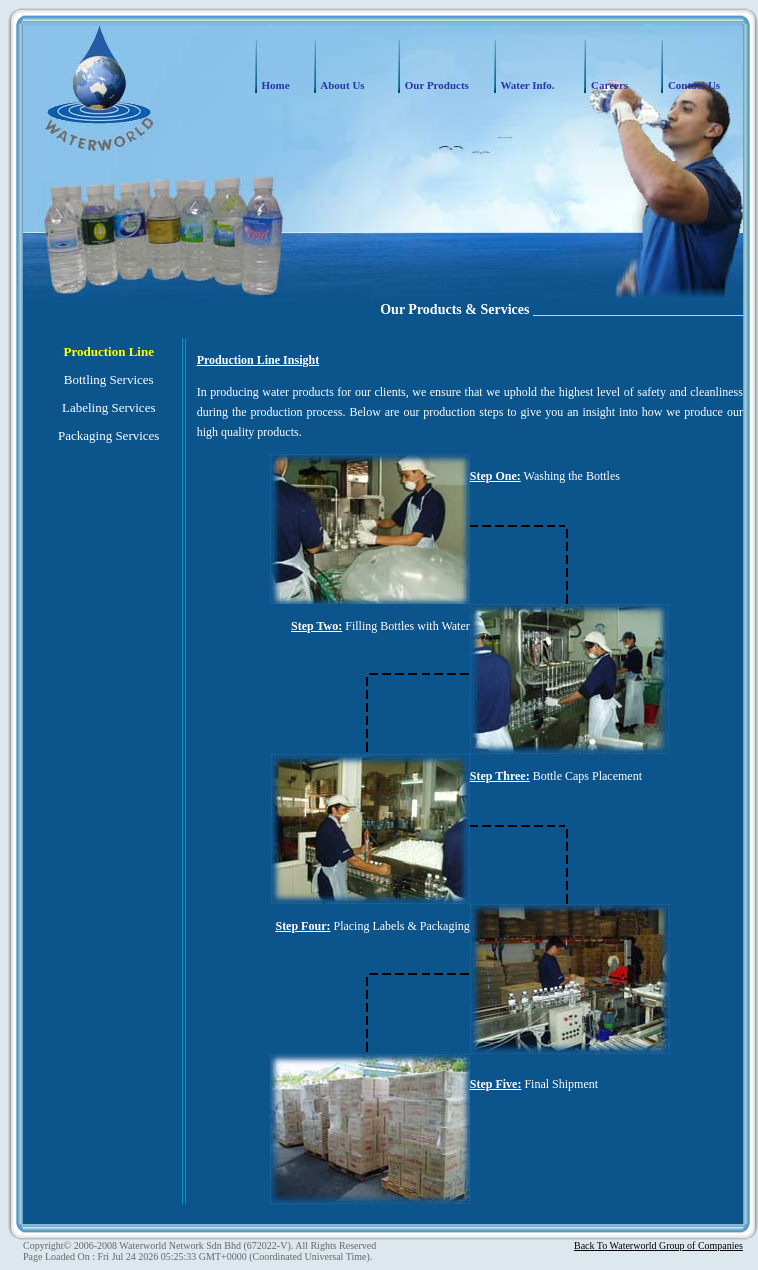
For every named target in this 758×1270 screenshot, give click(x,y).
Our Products (435, 85)
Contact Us (692, 85)
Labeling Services (109, 407)
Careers (608, 85)
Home (274, 85)
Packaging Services (108, 435)
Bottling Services (109, 379)
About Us (341, 85)
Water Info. (526, 85)
